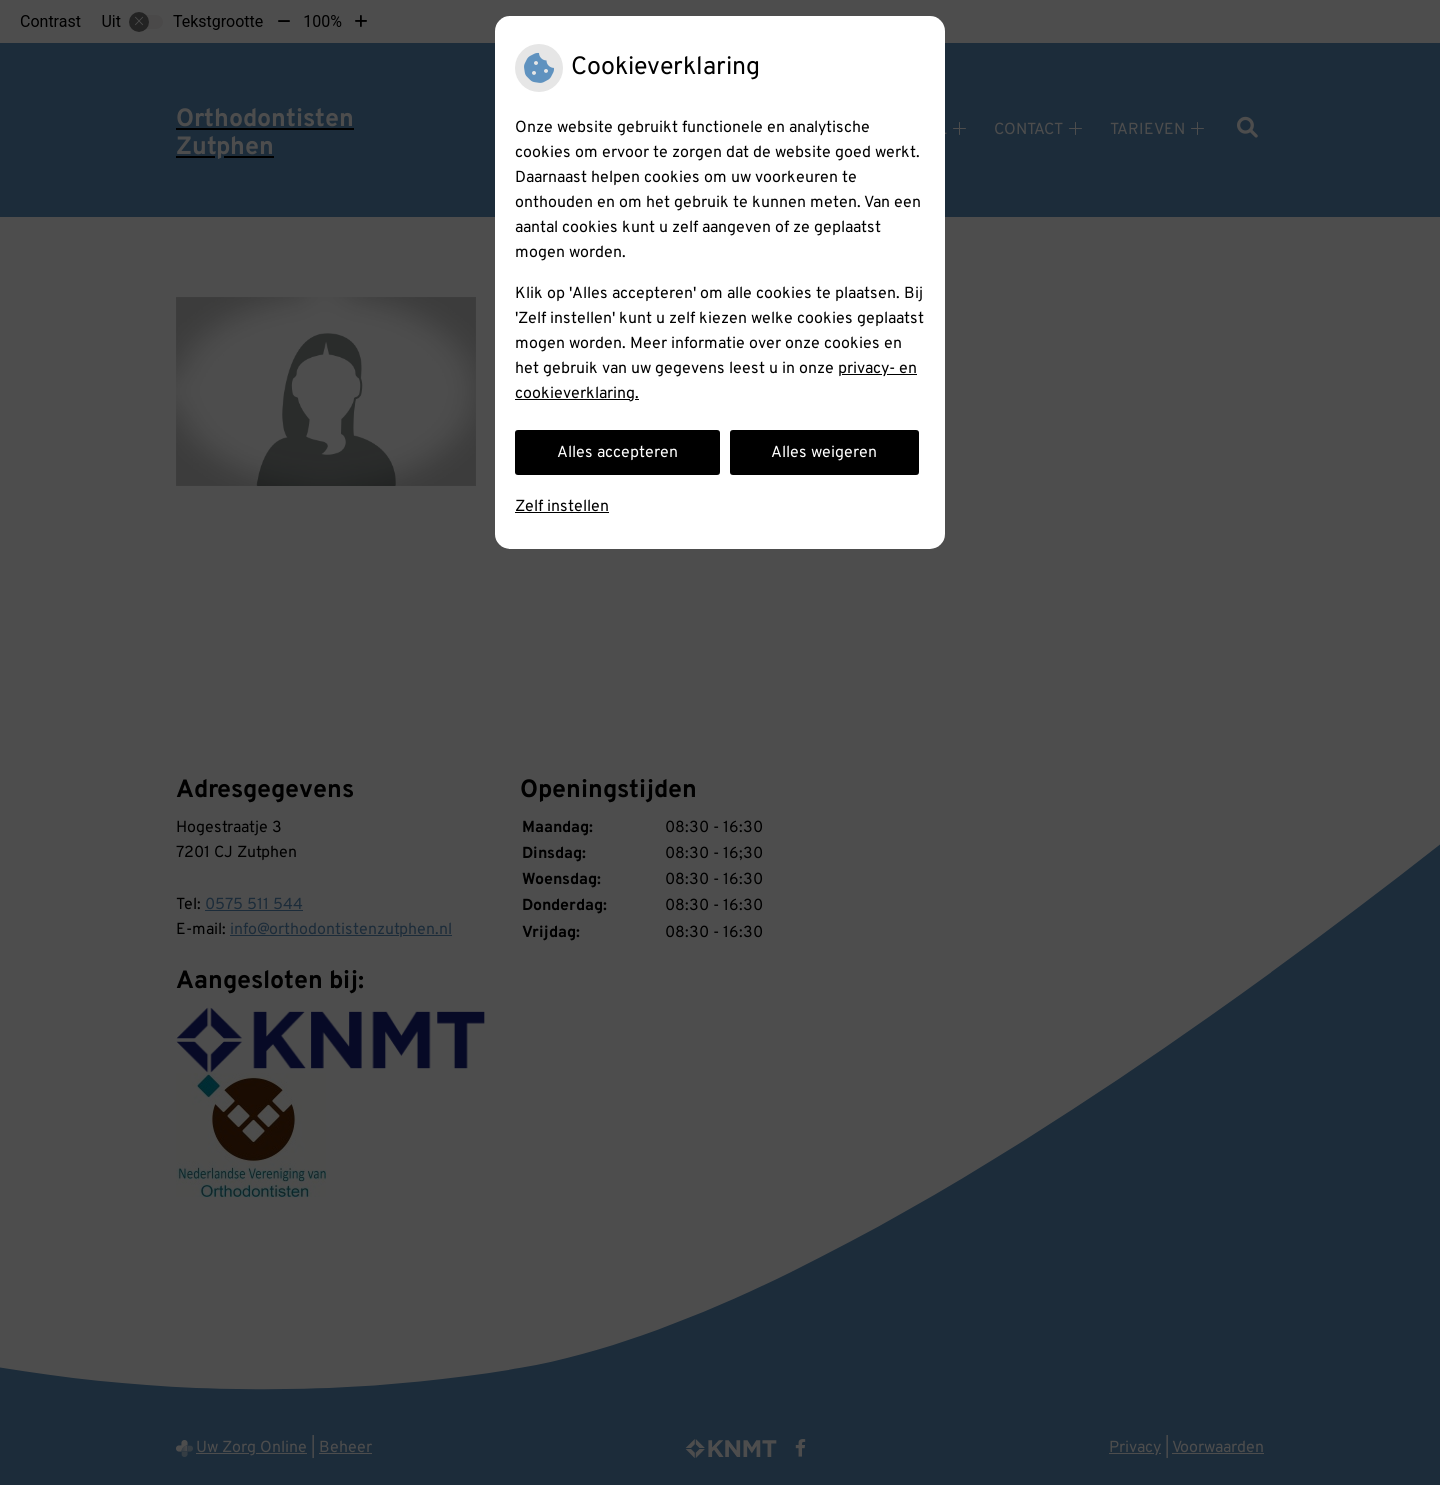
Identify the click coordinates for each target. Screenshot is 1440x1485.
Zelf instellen (562, 507)
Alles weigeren (824, 453)
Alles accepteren (617, 453)
